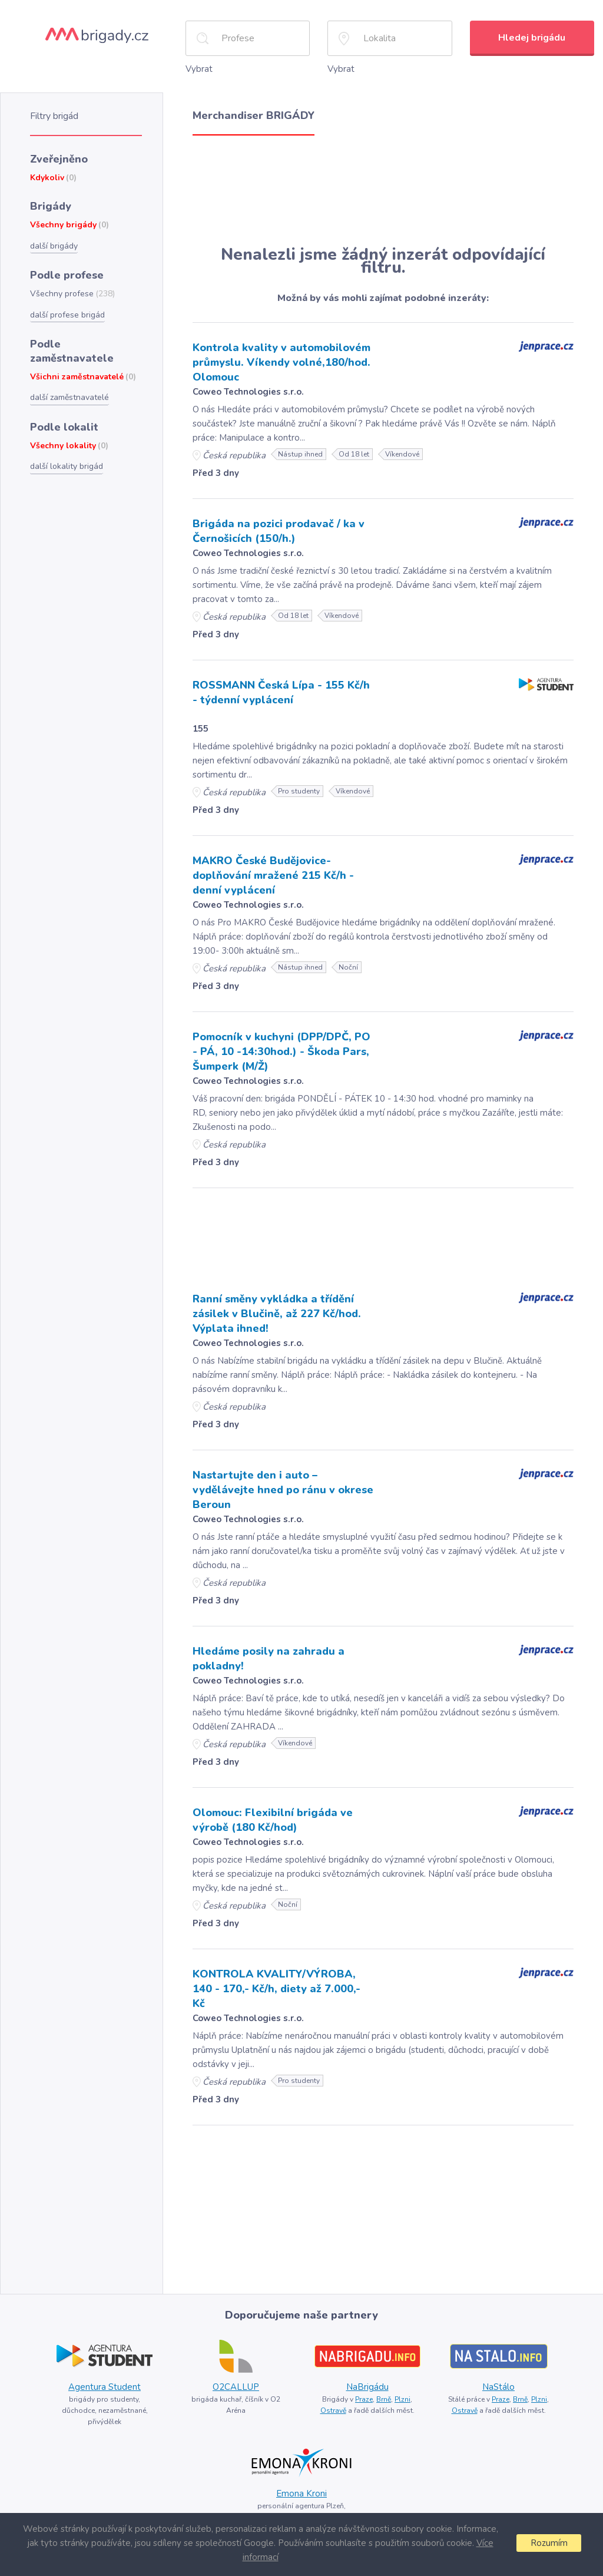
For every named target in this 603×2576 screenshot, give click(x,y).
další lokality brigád (66, 466)
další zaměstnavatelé (69, 397)
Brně (383, 2399)
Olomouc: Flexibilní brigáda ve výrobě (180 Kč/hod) (273, 1819)
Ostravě (333, 2410)
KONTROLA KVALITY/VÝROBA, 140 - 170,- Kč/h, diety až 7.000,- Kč (276, 1988)
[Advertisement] (383, 190)
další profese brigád (67, 314)
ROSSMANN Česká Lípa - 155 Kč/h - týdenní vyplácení (281, 692)
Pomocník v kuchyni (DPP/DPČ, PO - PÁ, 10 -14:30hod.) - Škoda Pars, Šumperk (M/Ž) (281, 1051)
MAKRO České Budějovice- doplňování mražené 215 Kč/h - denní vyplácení (273, 875)
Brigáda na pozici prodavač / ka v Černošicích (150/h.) (279, 531)
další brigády (54, 246)
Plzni (402, 2399)
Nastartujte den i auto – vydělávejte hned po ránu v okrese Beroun (283, 1490)
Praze (364, 2399)
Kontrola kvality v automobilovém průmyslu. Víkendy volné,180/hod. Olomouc (281, 362)
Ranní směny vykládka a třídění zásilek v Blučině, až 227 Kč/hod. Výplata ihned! (277, 1313)
